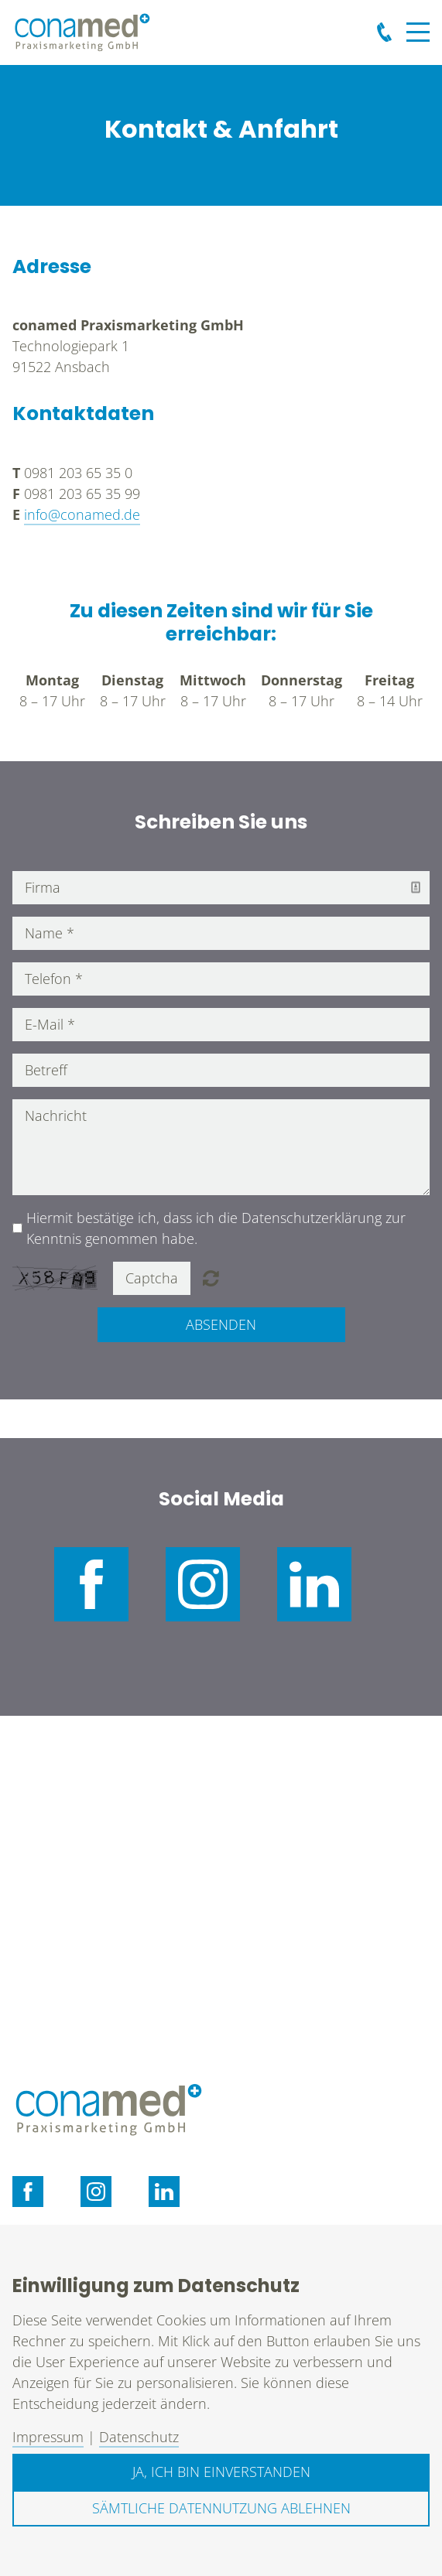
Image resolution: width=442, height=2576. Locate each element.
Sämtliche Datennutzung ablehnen (221, 2508)
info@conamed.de (82, 514)
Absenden (221, 1324)
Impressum (48, 2436)
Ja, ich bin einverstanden (221, 2471)
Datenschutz (139, 2436)
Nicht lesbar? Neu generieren (211, 1278)
